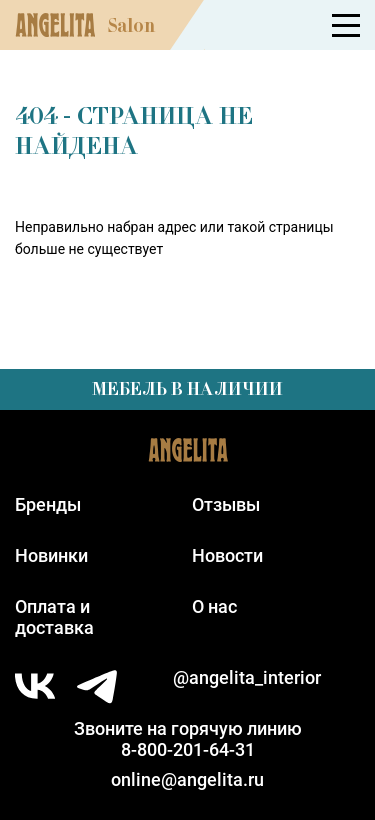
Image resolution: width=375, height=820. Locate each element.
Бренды (48, 504)
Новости (227, 555)
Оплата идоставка (54, 617)
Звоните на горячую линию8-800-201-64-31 (188, 739)
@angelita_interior (247, 677)
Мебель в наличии (187, 389)
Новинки (51, 555)
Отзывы (226, 504)
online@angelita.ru (187, 779)
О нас (214, 606)
